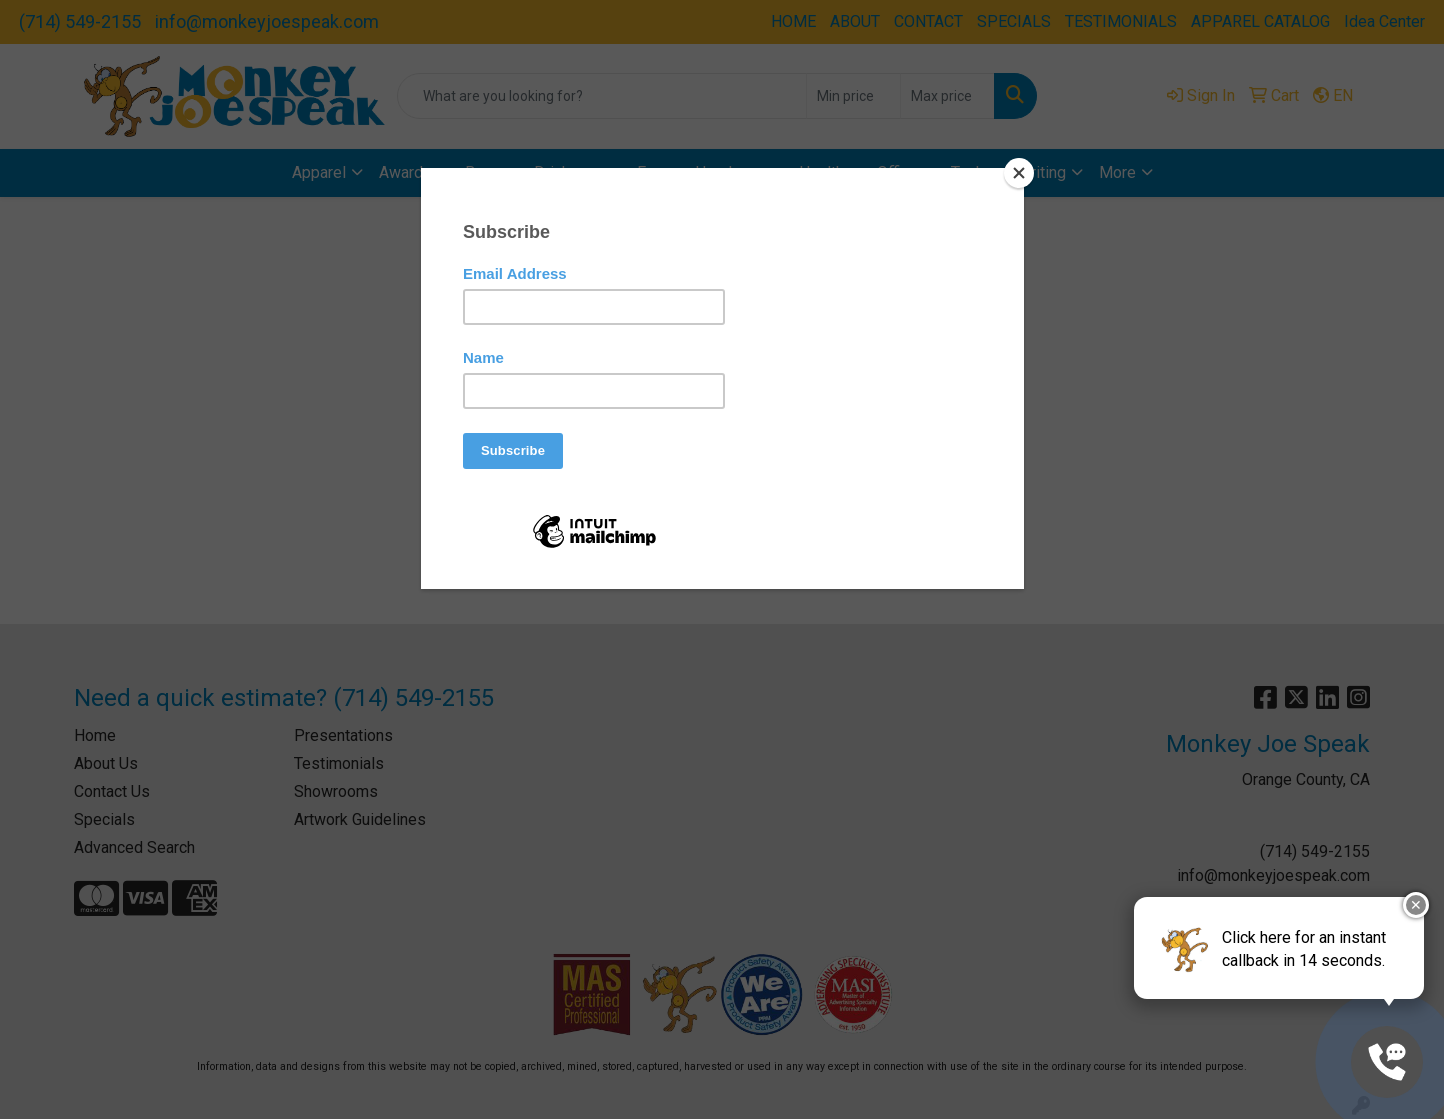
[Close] (1019, 173)
